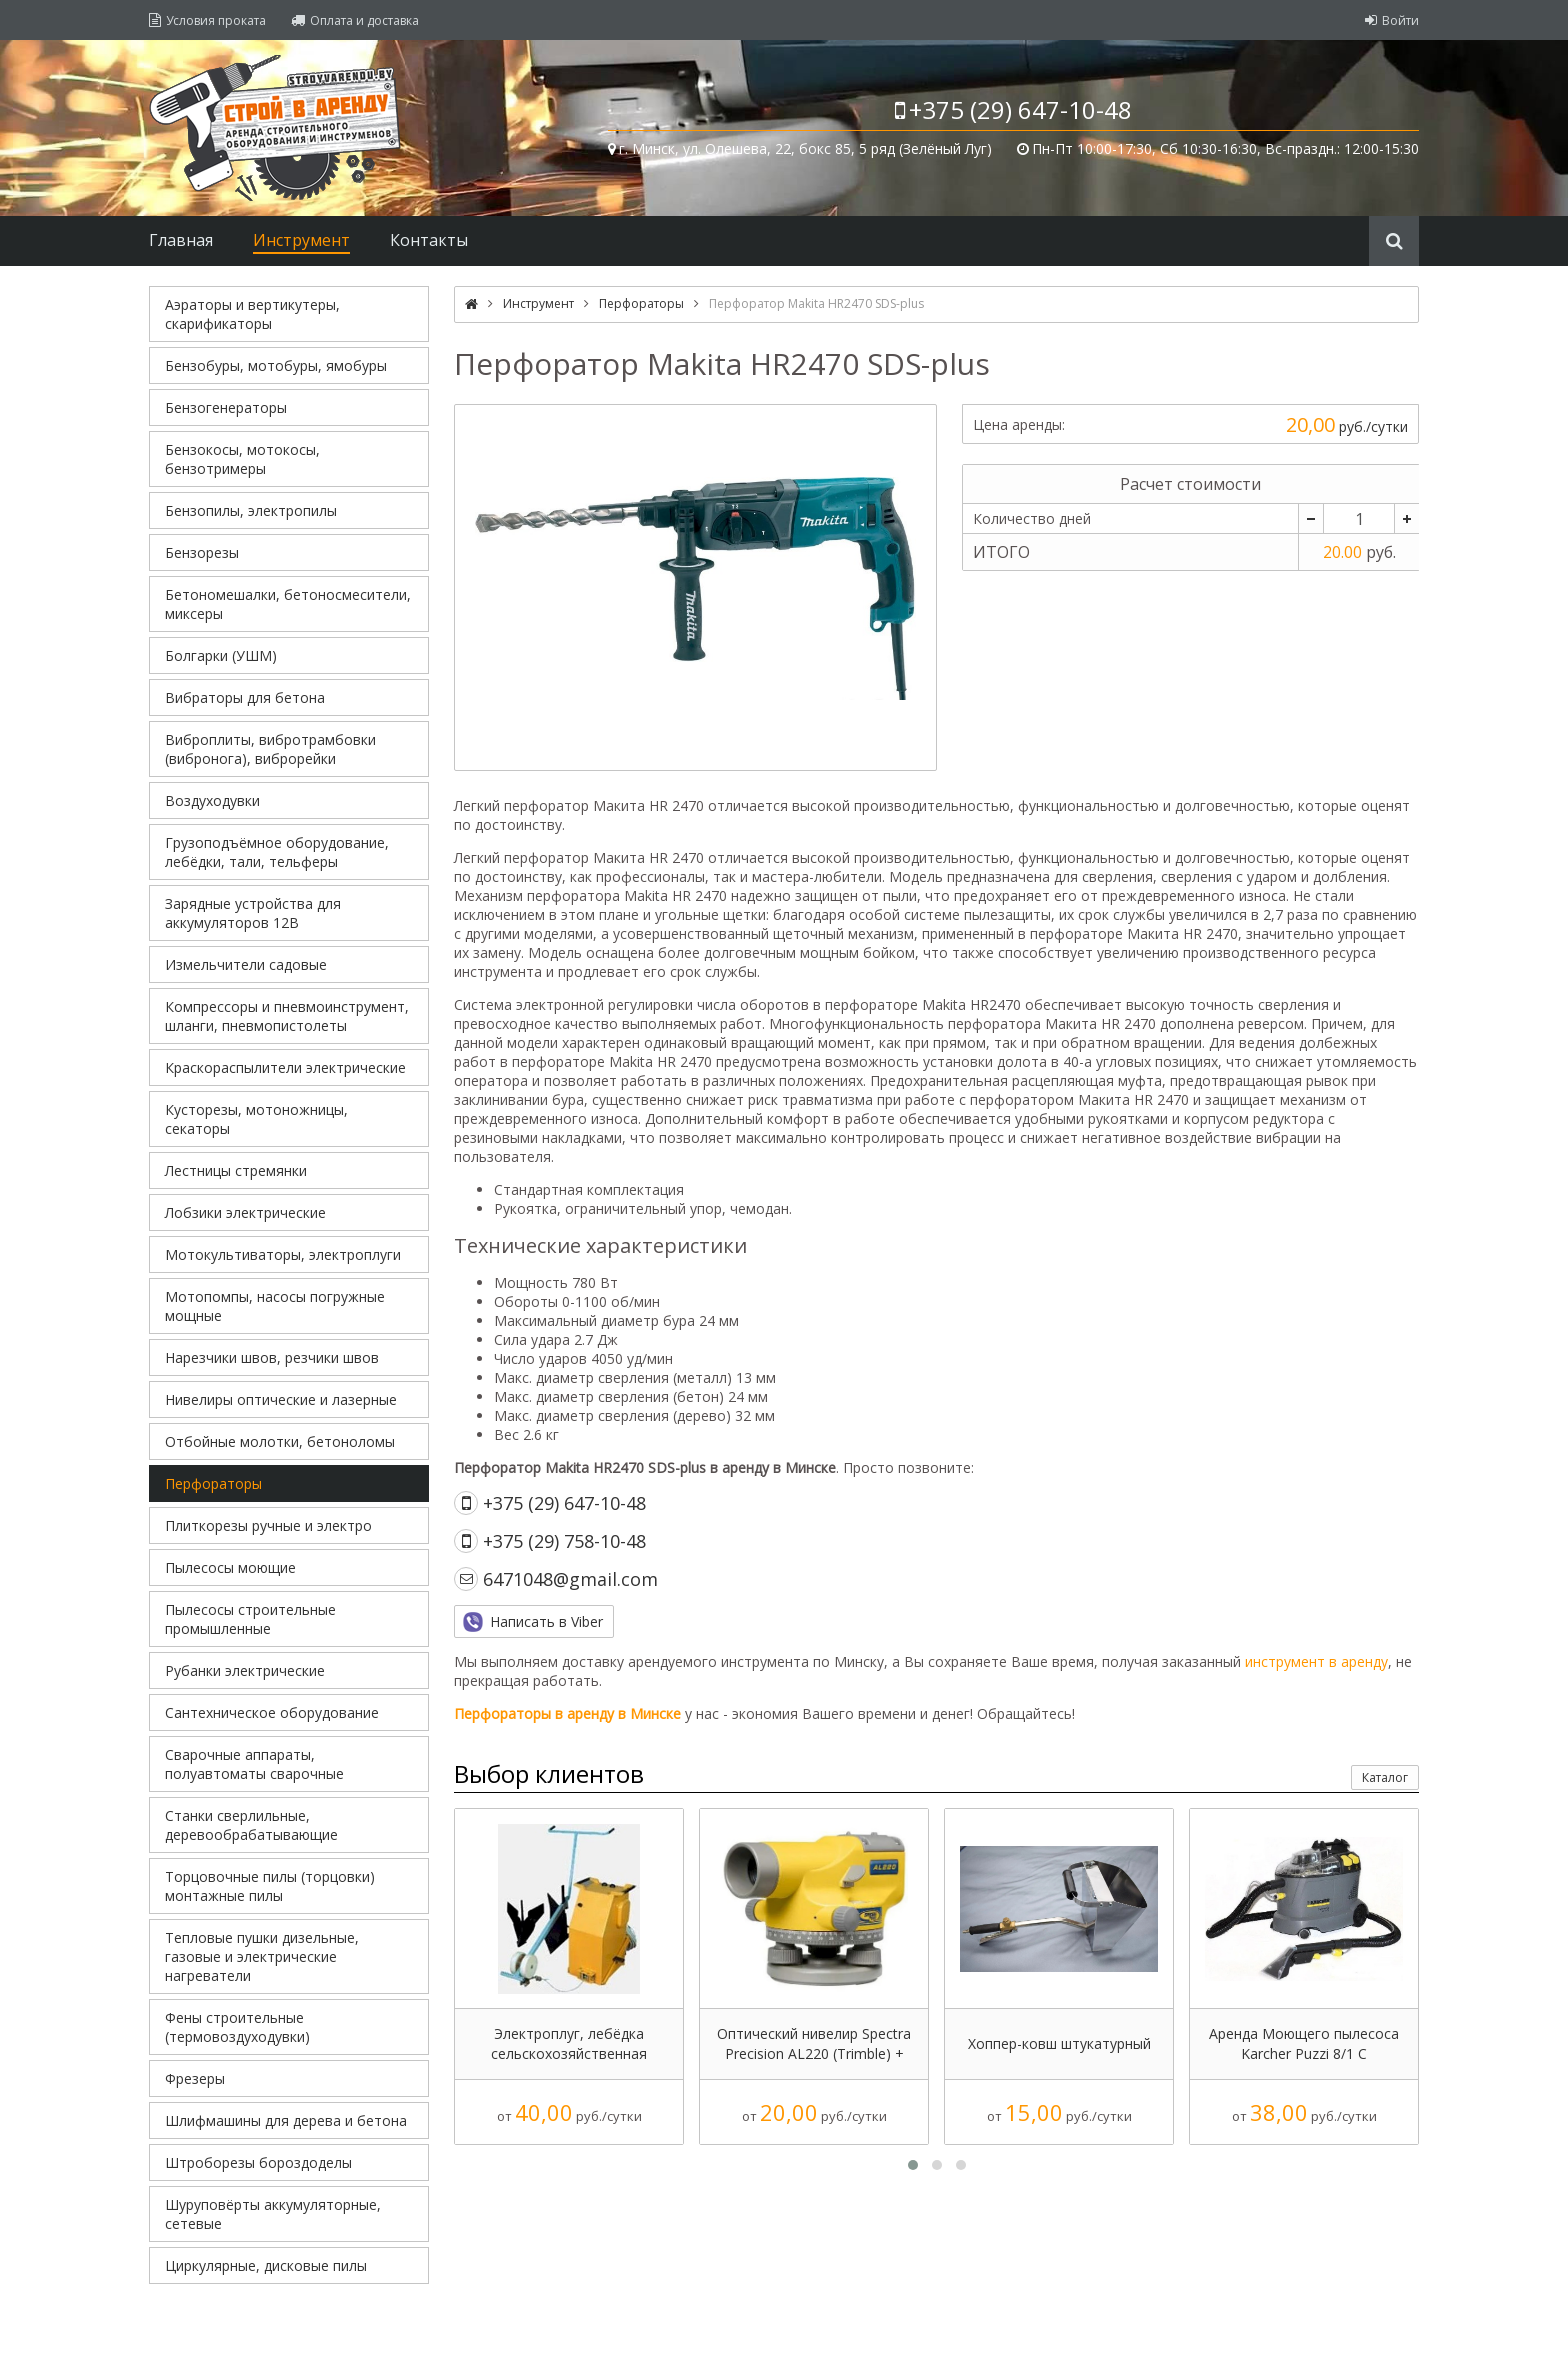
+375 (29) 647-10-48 (1020, 109)
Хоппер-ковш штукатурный (1059, 2043)
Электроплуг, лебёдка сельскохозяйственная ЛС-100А (569, 2044)
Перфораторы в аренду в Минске (567, 1713)
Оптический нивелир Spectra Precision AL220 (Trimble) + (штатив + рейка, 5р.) (814, 2044)
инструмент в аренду (1316, 1661)
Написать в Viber (546, 1621)
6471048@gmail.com (570, 1579)
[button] (913, 2165)
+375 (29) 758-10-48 (564, 1541)
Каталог (1385, 1777)
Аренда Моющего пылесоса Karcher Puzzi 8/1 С (1304, 2043)
